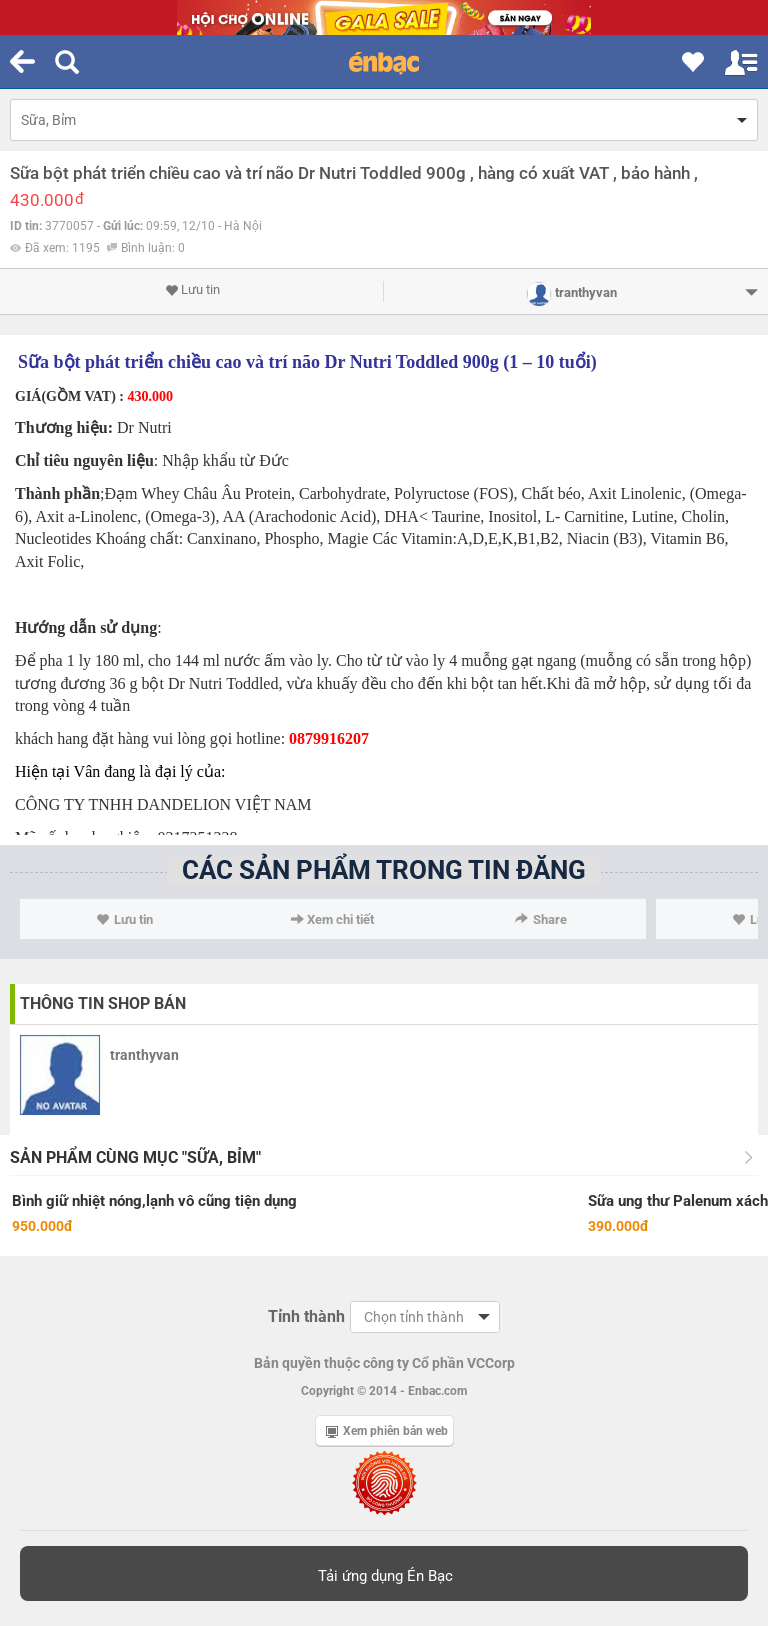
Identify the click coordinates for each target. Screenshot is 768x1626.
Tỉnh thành (306, 1316)
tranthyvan (144, 1055)
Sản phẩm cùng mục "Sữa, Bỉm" (135, 1157)
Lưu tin (192, 290)
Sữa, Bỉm (48, 120)
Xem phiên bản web (387, 1431)
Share (541, 919)
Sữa (33, 362)
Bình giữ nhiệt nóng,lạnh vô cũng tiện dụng (154, 1201)
